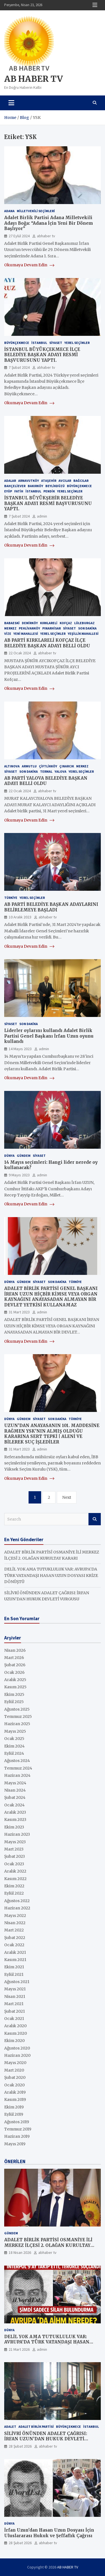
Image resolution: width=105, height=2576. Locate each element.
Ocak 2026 (14, 1672)
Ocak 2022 (14, 1944)
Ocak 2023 (14, 1863)
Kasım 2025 (15, 1686)
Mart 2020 (14, 2070)
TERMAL (46, 771)
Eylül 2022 (14, 1893)
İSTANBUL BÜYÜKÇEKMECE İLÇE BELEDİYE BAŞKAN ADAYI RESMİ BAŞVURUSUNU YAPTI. (42, 355)
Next (66, 1497)
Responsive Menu (95, 5)
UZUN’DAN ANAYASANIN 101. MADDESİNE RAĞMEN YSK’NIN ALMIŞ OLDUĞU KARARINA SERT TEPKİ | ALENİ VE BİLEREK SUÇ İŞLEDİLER (51, 1434)
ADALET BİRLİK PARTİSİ (36, 2426)
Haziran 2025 (17, 1723)
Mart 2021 (14, 2003)
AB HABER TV (33, 78)
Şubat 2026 (14, 1664)
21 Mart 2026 (19, 2349)
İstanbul (39, 343)
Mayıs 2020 (15, 2062)
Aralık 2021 (15, 1952)
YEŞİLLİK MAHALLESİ (83, 633)
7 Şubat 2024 (19, 367)
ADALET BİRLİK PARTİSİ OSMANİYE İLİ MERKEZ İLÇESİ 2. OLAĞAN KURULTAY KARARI (48, 2245)
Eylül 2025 (14, 1701)
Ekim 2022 (14, 1885)
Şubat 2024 (14, 1797)
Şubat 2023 (14, 1856)
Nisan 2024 (15, 1790)
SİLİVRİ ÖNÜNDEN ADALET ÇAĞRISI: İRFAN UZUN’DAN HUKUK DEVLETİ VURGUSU (45, 2439)
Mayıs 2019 (14, 2143)
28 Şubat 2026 (20, 2446)
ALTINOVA (12, 766)
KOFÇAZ (66, 623)
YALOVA (60, 771)
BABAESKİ (12, 623)
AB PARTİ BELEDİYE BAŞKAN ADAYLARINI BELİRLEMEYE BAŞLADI (51, 907)
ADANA (9, 211)
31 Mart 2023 (19, 1312)
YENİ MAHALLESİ (25, 633)
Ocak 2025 (14, 1738)
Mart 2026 (14, 1657)
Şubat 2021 (14, 2011)
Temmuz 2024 (18, 1768)
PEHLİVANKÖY (29, 628)
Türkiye (10, 898)
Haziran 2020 (17, 2055)
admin (42, 516)
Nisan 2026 (15, 1650)
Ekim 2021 (14, 1966)
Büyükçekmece (16, 343)
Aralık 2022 (15, 1871)
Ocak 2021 (14, 2018)
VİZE (7, 633)
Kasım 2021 (15, 1959)
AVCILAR (65, 480)
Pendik (49, 491)
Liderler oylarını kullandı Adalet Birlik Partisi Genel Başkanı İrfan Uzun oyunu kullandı (49, 1036)
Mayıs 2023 (15, 1841)
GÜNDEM (24, 1155)
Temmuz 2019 (17, 2129)
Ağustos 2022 (17, 1900)
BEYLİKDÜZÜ (55, 486)
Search (94, 1519)
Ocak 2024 (14, 1804)
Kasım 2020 (15, 2033)
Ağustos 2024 (17, 1760)
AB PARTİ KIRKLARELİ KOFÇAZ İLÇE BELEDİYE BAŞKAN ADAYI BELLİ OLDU (47, 643)
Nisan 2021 (14, 1996)
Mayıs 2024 (15, 1782)
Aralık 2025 (15, 1679)
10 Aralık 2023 (20, 917)
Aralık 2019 (15, 2092)
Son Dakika (87, 628)
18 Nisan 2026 (20, 2252)
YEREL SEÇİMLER (77, 343)
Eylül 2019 (13, 2114)
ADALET (10, 2426)
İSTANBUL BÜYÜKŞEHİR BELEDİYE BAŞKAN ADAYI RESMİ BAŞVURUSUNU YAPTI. (48, 503)
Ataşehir (48, 480)
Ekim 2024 (14, 1746)
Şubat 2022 (14, 1937)
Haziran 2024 (17, 1775)
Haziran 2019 (17, 2136)
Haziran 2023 (17, 1834)
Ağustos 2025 (17, 1709)
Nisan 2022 (14, 1922)
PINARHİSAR (51, 628)
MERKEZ (10, 628)
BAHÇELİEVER (14, 486)
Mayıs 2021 (15, 1988)
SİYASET (55, 343)
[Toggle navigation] (11, 102)
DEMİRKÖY (30, 623)
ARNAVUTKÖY (28, 480)
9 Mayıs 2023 (19, 1174)
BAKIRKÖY (35, 486)
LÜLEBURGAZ (84, 623)
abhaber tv (46, 235)
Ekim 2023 (14, 1827)
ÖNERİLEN (14, 2161)
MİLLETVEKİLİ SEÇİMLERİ (36, 211)
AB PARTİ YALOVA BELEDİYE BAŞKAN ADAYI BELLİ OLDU (45, 780)
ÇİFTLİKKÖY (48, 766)
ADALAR (10, 480)
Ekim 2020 (14, 2040)
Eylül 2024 (14, 1753)
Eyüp (8, 491)
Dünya (9, 1155)
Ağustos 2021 (16, 1981)
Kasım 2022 (15, 1878)
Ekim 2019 (14, 2107)
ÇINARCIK (66, 766)
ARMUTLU (29, 766)
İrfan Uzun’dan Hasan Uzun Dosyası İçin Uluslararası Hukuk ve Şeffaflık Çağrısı (49, 2532)
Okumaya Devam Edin (29, 265)
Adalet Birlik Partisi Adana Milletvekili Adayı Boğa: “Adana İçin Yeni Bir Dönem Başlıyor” (48, 223)
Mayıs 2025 (15, 1731)
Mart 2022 (14, 1930)
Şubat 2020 (14, 2077)
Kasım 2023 (15, 1819)
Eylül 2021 (14, 1974)
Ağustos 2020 (17, 2048)
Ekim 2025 (14, 1694)
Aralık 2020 (15, 2025)
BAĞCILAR (80, 480)
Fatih (18, 491)
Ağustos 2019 (16, 2121)
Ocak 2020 (14, 2084)
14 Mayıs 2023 (20, 1048)
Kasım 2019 (15, 2099)
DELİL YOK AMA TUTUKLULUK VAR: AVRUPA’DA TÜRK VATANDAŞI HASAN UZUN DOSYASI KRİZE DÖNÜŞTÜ (51, 1575)
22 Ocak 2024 (20, 652)
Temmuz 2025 (18, 1716)
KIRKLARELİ (48, 623)
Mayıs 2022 (15, 1915)
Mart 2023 (14, 1849)
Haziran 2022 (17, 1908)
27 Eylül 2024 (19, 235)
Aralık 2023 (15, 1812)
